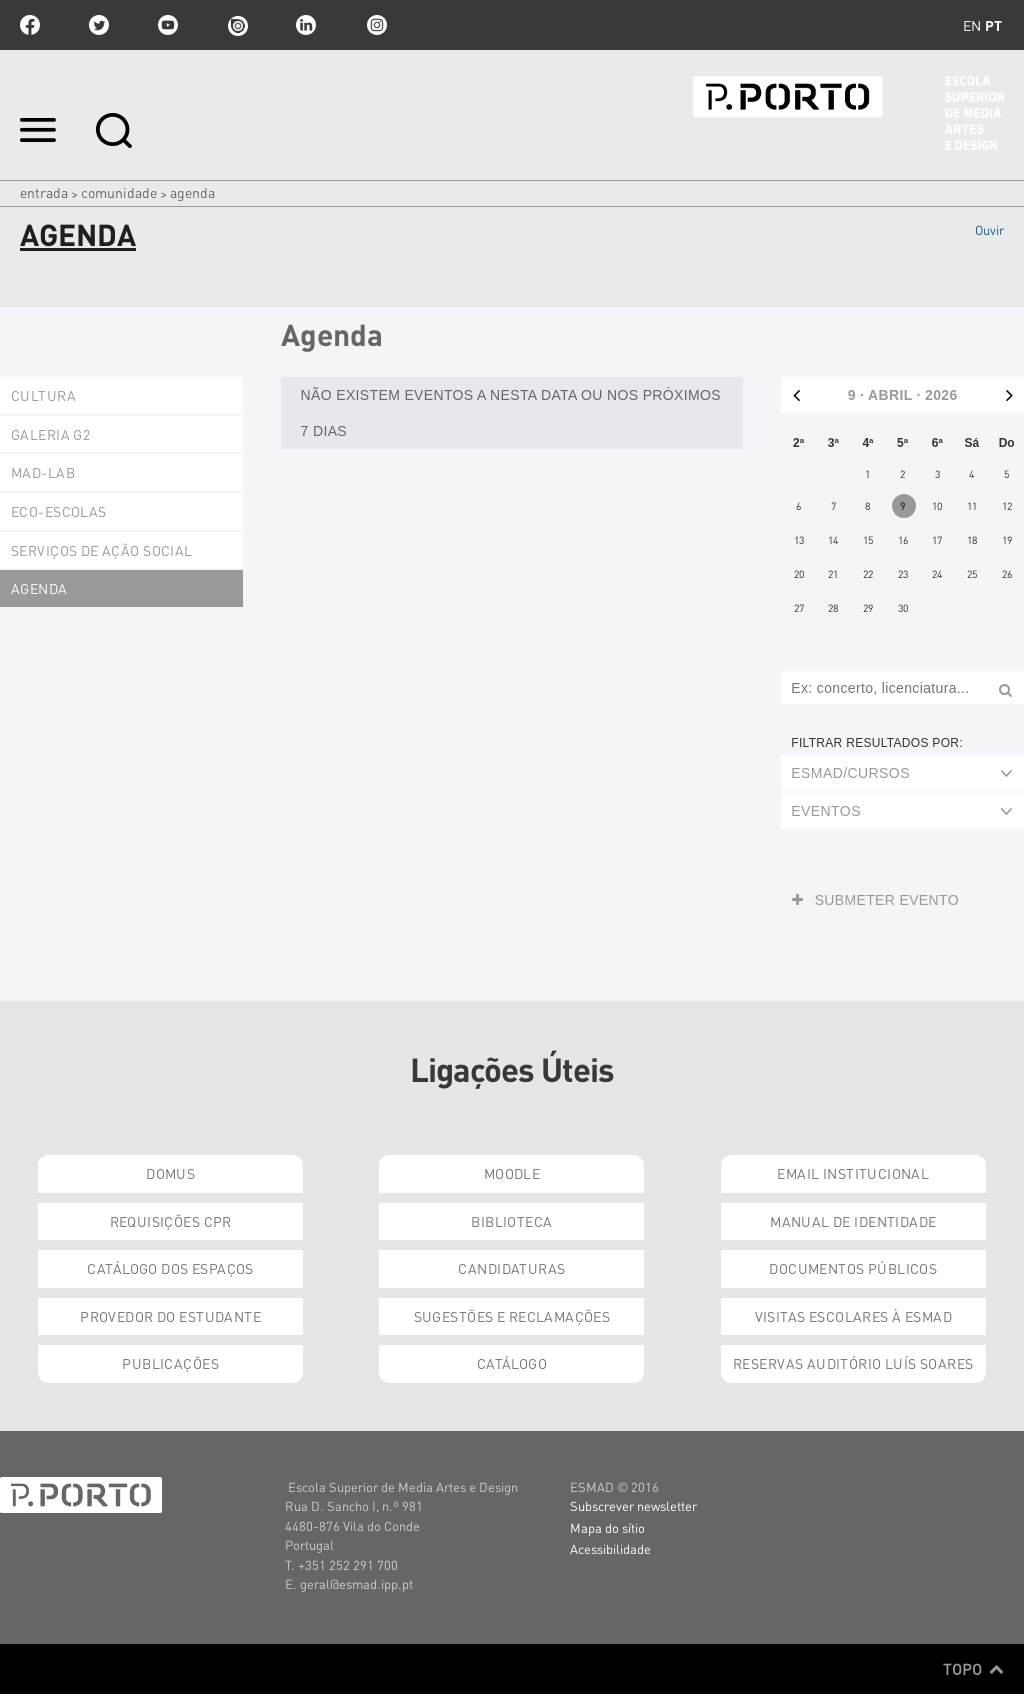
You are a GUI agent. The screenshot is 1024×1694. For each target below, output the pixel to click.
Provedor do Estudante (170, 1316)
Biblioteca (511, 1221)
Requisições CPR (171, 1221)
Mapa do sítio (607, 1527)
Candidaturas (511, 1268)
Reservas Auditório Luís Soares (853, 1363)
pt (993, 25)
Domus (170, 1173)
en (972, 25)
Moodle (512, 1173)
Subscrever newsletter (633, 1505)
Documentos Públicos (853, 1268)
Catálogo (512, 1363)
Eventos (826, 811)
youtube (168, 25)
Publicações (170, 1363)
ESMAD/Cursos (850, 773)
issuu (237, 25)
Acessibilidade (610, 1548)
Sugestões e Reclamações (512, 1316)
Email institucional (853, 1173)
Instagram (375, 25)
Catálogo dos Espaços (170, 1268)
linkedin (306, 25)
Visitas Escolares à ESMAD (854, 1316)
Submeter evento (875, 900)
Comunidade (119, 192)
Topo (973, 1669)
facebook (30, 25)
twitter (99, 25)
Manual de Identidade (853, 1221)
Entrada (44, 192)
